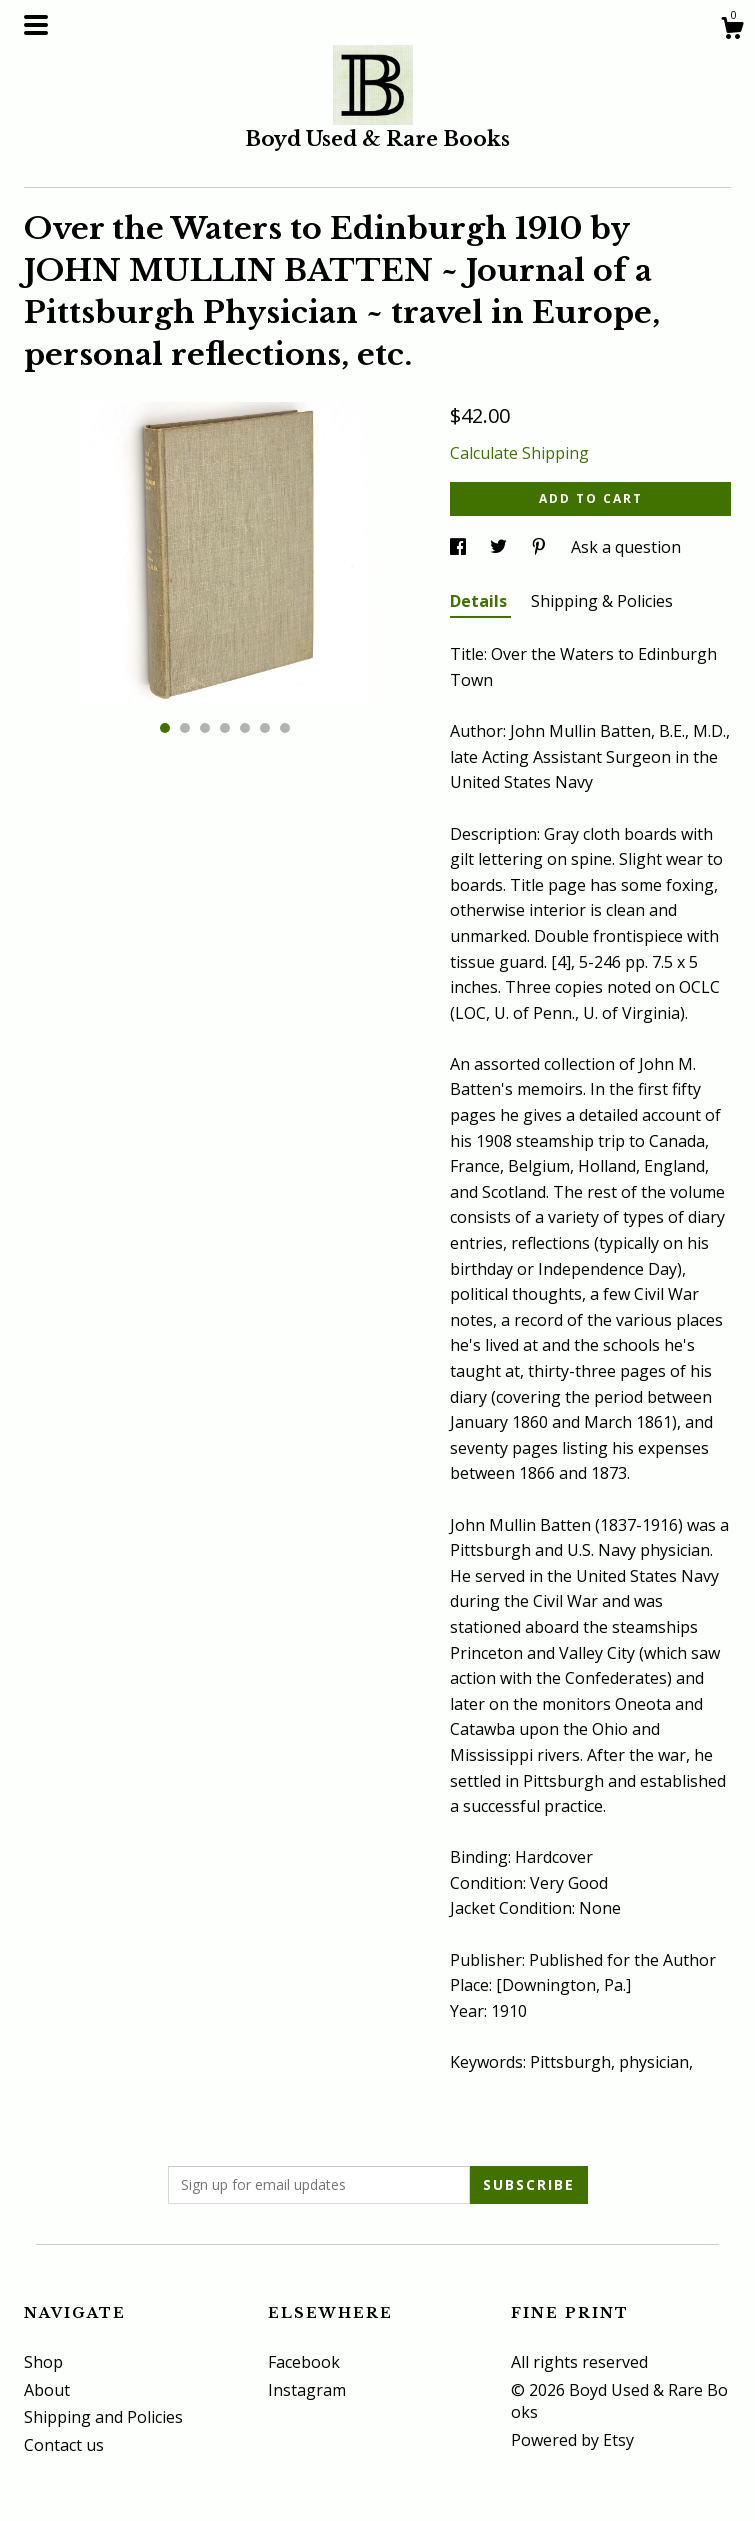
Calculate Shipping (519, 453)
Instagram (307, 2390)
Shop (43, 2362)
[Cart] (732, 30)
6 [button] (265, 728)
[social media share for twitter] (500, 547)
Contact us (64, 2445)
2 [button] (185, 728)
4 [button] (225, 728)
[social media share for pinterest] (541, 547)
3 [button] (205, 728)
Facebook (304, 2362)
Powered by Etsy (572, 2440)
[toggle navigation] (36, 25)
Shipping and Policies (103, 2417)
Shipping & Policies (602, 601)
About (47, 2390)
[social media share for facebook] (460, 547)
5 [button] (245, 728)
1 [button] (165, 728)
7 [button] (285, 728)
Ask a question (626, 547)
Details (480, 601)
